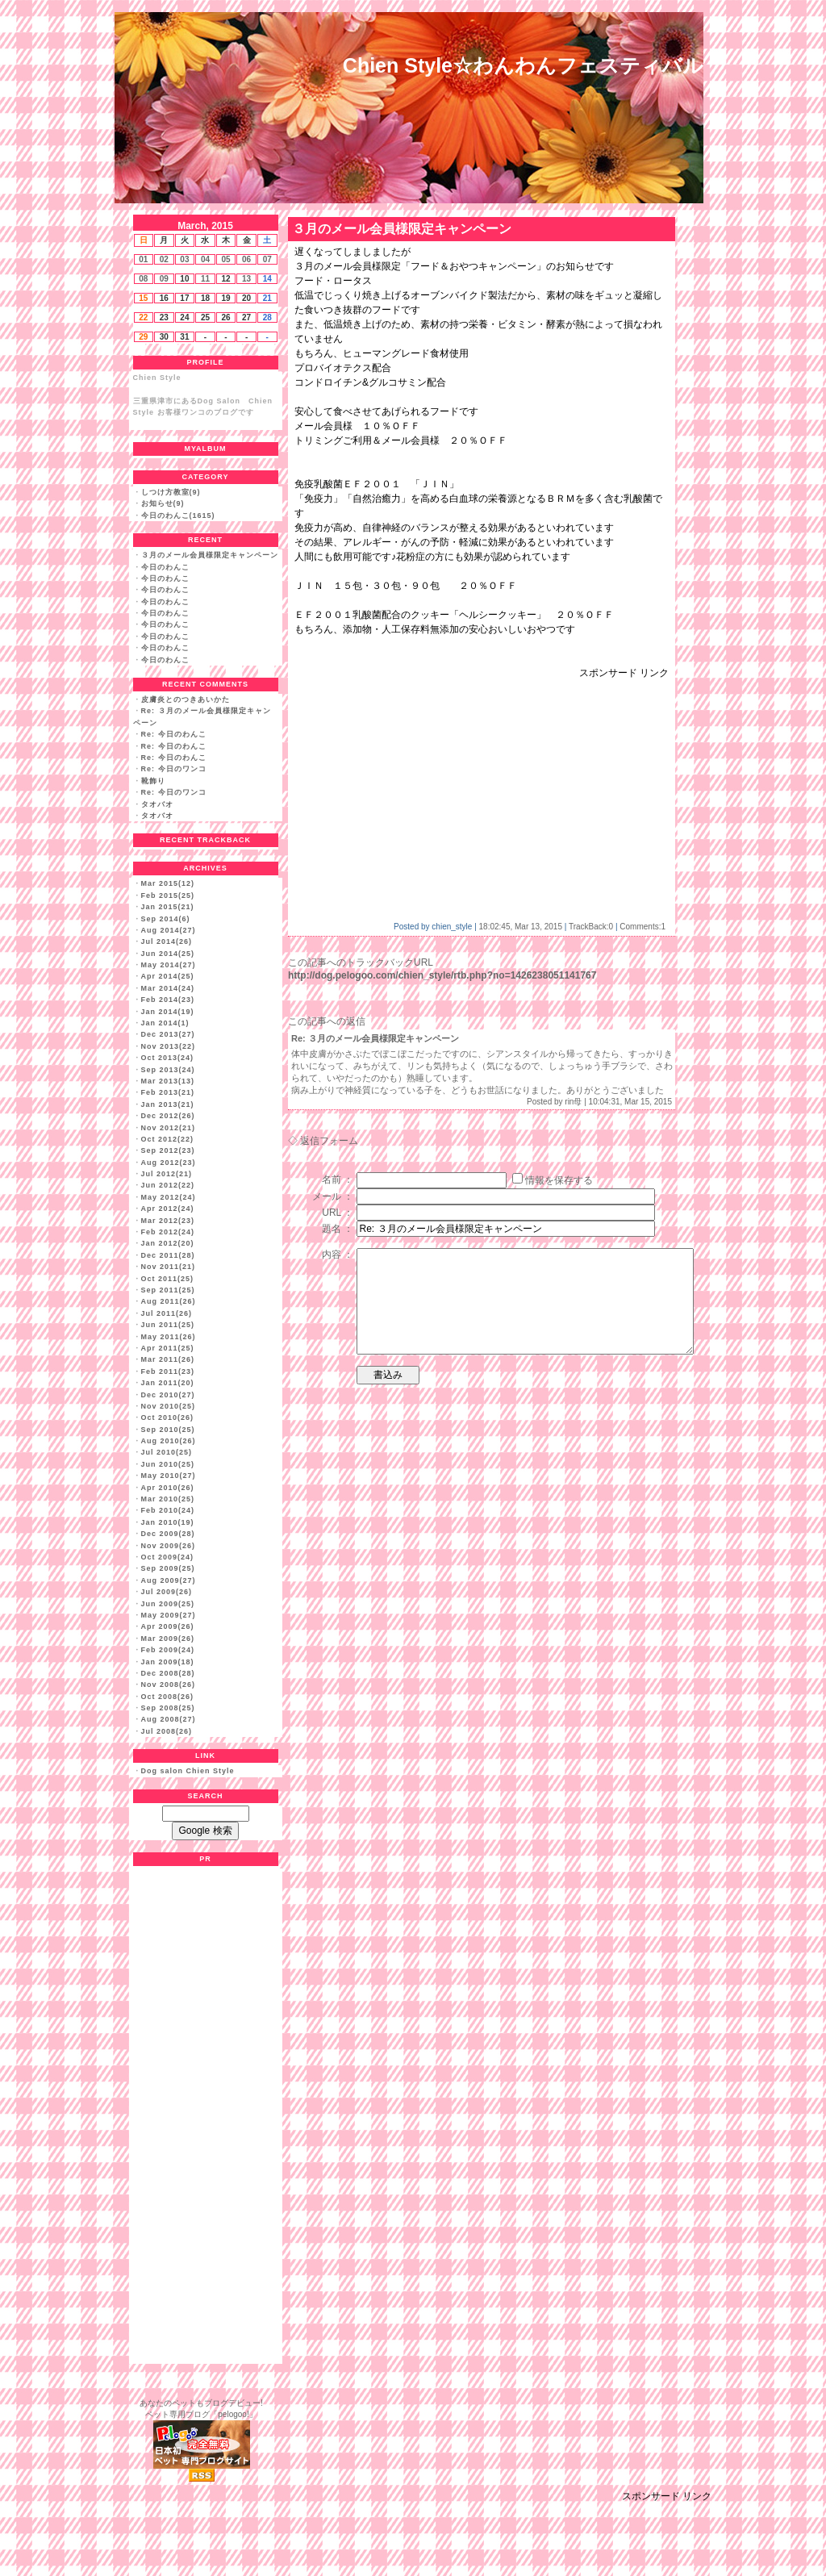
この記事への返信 (326, 1021)
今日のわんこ (165, 567)
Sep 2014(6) (165, 919)
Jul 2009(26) (167, 1592)
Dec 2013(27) (168, 1034)
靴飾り (153, 781)
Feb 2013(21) (168, 1092)
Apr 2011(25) (167, 1348)
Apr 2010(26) (167, 1488)
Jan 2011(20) (167, 1383)
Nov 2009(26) (168, 1546)
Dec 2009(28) (168, 1534)
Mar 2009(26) (168, 1639)
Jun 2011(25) (168, 1325)
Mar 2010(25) (168, 1499)
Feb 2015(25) (168, 895)
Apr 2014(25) (167, 976)
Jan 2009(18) (167, 1662)
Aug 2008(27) (168, 1719)
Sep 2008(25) (168, 1708)
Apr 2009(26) (167, 1626)
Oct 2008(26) (167, 1697)
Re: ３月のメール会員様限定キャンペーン (375, 1038)
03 (184, 259)
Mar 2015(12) (168, 883)
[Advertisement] (429, 793)
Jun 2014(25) (168, 954)
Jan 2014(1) (165, 1023)
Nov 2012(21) (168, 1128)
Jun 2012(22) (168, 1185)
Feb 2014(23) (168, 1000)
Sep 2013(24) (168, 1070)
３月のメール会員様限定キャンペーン (209, 555)
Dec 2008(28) (168, 1673)
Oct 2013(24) (167, 1058)
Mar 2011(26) (168, 1359)
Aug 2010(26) (168, 1441)
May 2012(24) (168, 1197)
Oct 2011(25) (167, 1279)
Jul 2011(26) (167, 1313)
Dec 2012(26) (168, 1116)
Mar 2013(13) (168, 1081)
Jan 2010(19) (167, 1522)
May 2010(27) (168, 1476)
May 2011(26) (168, 1337)
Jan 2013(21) (167, 1104)
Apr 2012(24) (167, 1208)
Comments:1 (642, 926)
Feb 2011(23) (168, 1371)
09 (164, 278)
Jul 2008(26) (167, 1731)
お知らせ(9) (163, 503)
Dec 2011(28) (168, 1255)
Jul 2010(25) (167, 1452)
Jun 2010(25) (168, 1464)
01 (143, 259)
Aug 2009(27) (168, 1580)
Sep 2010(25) (168, 1430)
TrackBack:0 (591, 926)
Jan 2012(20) (167, 1243)
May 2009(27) (168, 1615)
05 (225, 259)
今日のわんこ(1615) (178, 515)
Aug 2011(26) (168, 1301)
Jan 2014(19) (167, 1012)
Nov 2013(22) (168, 1046)
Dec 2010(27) (168, 1395)
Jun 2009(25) (168, 1604)
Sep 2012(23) (168, 1150)
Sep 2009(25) (168, 1568)
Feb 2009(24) (168, 1650)
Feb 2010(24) (168, 1510)
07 (267, 259)
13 (246, 278)
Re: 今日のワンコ (173, 769)
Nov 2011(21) (168, 1267)
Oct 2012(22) (167, 1139)
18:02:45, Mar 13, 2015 (520, 926)
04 (205, 259)
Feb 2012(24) (168, 1232)
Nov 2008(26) (168, 1684)
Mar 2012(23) (168, 1221)
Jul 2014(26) (167, 941)
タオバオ (157, 804)
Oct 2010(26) (167, 1417)
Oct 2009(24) (167, 1557)
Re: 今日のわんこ (173, 734)
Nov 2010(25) (168, 1406)
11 (205, 278)
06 (246, 259)
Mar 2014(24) (168, 988)
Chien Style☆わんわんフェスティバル (523, 65)
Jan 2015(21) (167, 907)
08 (143, 278)
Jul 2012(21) (167, 1174)
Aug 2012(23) (168, 1163)
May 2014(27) (168, 965)
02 (164, 259)
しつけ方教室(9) (171, 492)
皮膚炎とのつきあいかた (185, 699)
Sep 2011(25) (168, 1290)
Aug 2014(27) (168, 930)
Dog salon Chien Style (188, 1771)
